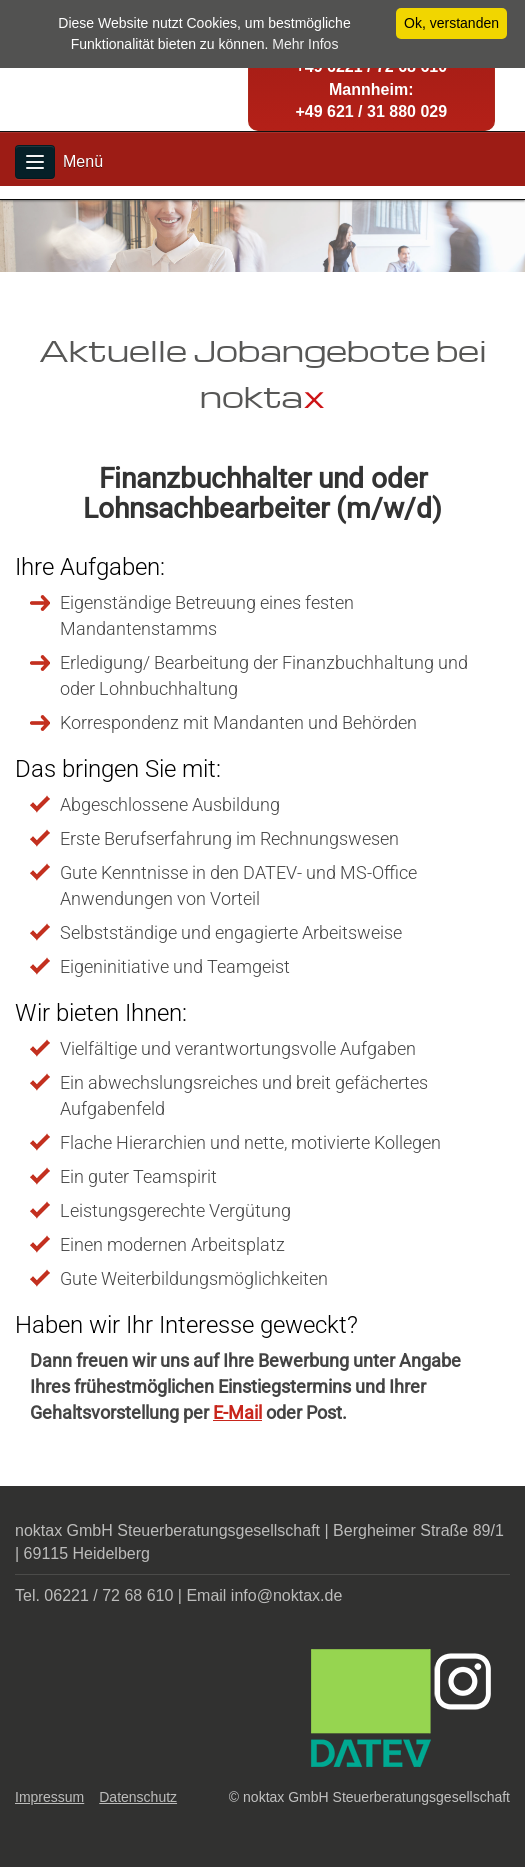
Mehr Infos (305, 44)
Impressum (49, 1797)
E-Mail (237, 1412)
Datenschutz (138, 1797)
